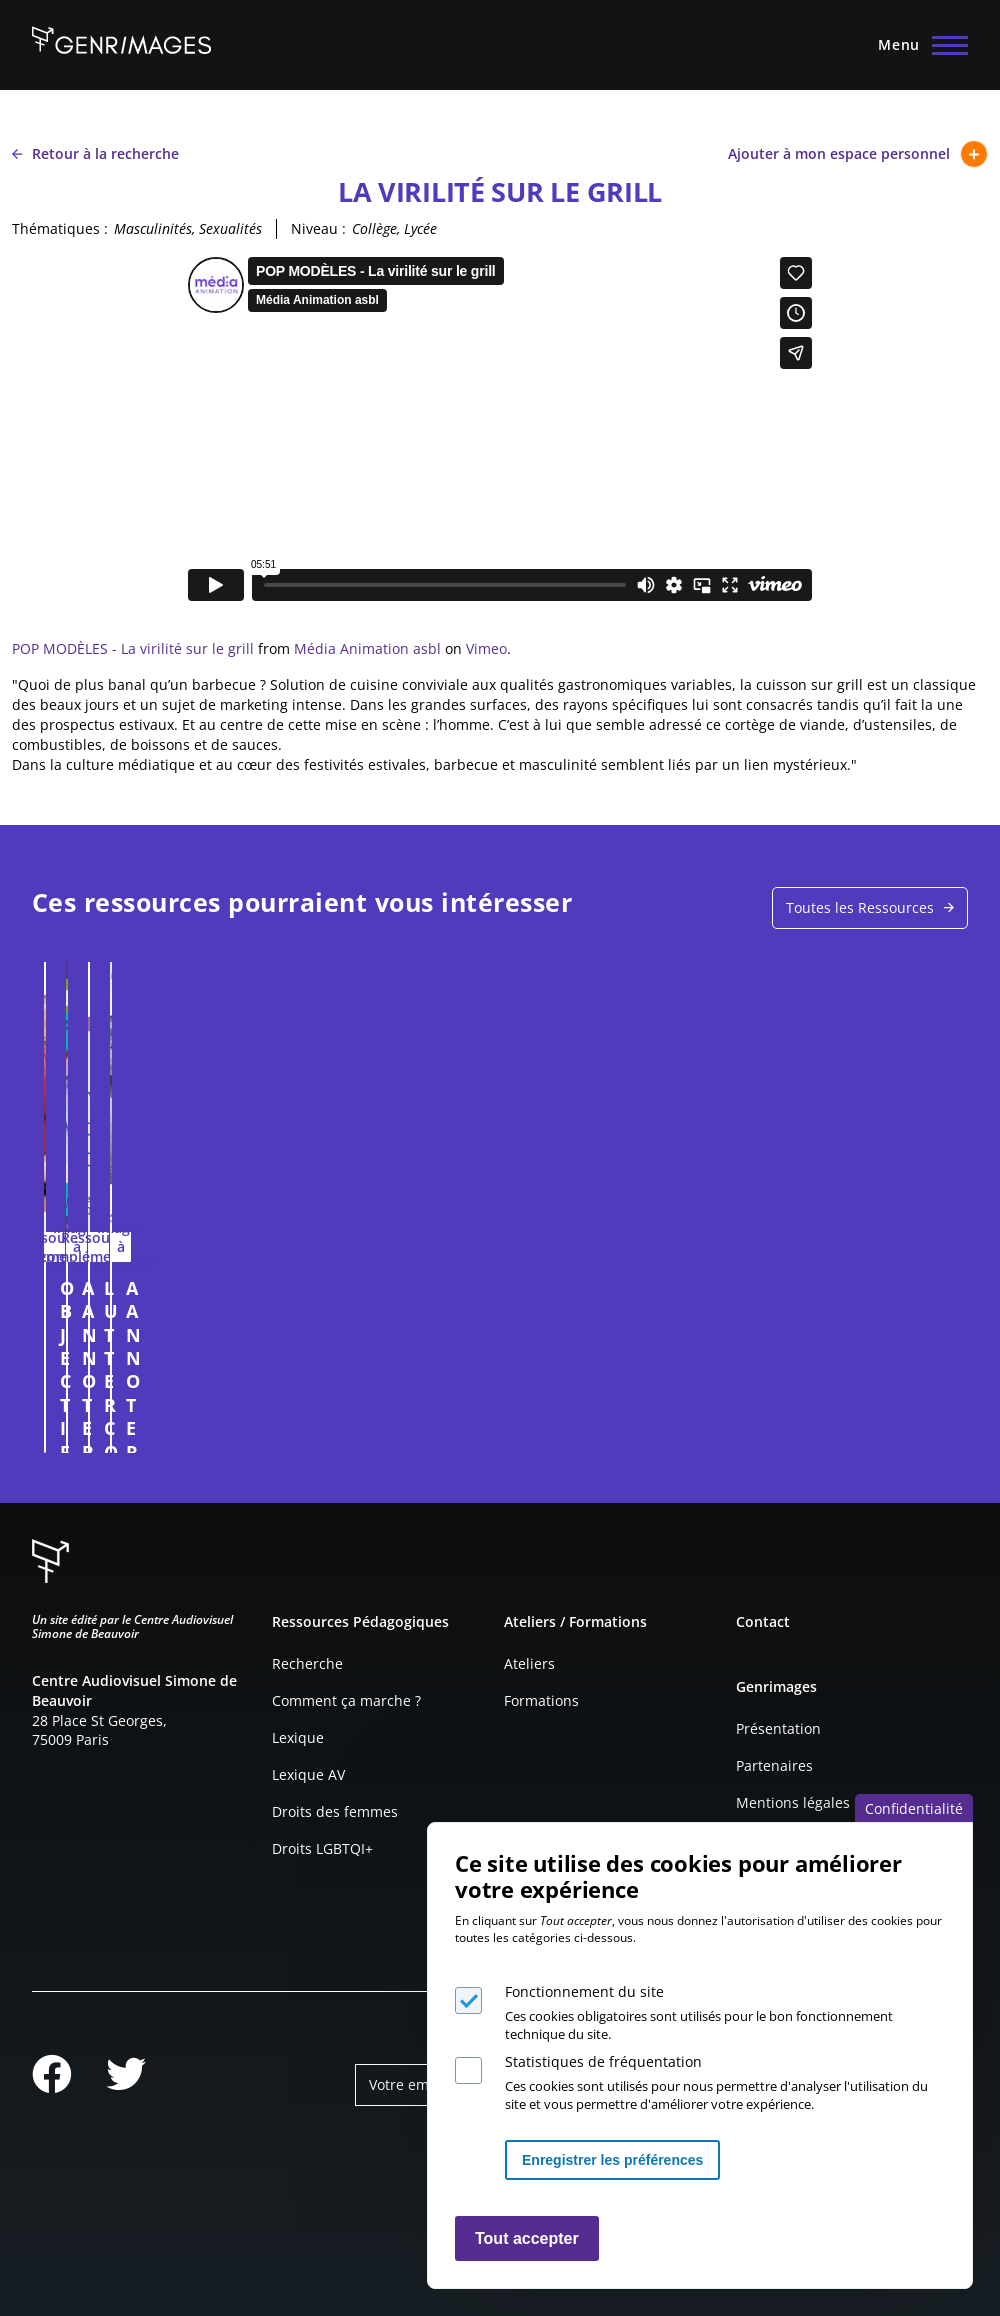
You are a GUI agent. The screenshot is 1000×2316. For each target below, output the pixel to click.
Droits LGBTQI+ (322, 1848)
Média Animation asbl (367, 648)
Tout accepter (527, 2238)
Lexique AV (308, 1774)
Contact (763, 1621)
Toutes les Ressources (860, 907)
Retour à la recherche (95, 153)
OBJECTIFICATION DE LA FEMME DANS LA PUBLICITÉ (239, 1299)
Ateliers (529, 1663)
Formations (541, 1700)
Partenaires (774, 1765)
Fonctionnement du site (584, 1991)
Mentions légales (793, 1802)
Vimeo (486, 648)
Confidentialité (914, 1808)
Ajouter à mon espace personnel (858, 154)
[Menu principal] (917, 45)
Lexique (298, 1737)
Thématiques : (60, 228)
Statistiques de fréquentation (603, 2061)
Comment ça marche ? (346, 1700)
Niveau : (318, 228)
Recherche (307, 1663)
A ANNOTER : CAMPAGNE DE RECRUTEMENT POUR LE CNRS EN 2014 (718, 1299)
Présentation (778, 1728)
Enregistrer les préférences (612, 2160)
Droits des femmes (335, 1811)
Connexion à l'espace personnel (460, 1428)
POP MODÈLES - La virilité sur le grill (133, 648)
